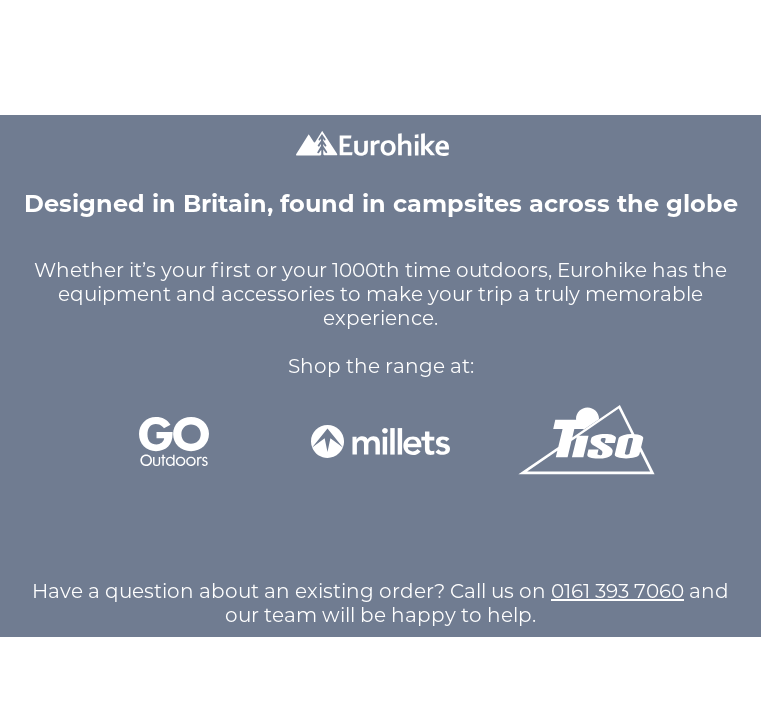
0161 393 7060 (617, 591)
